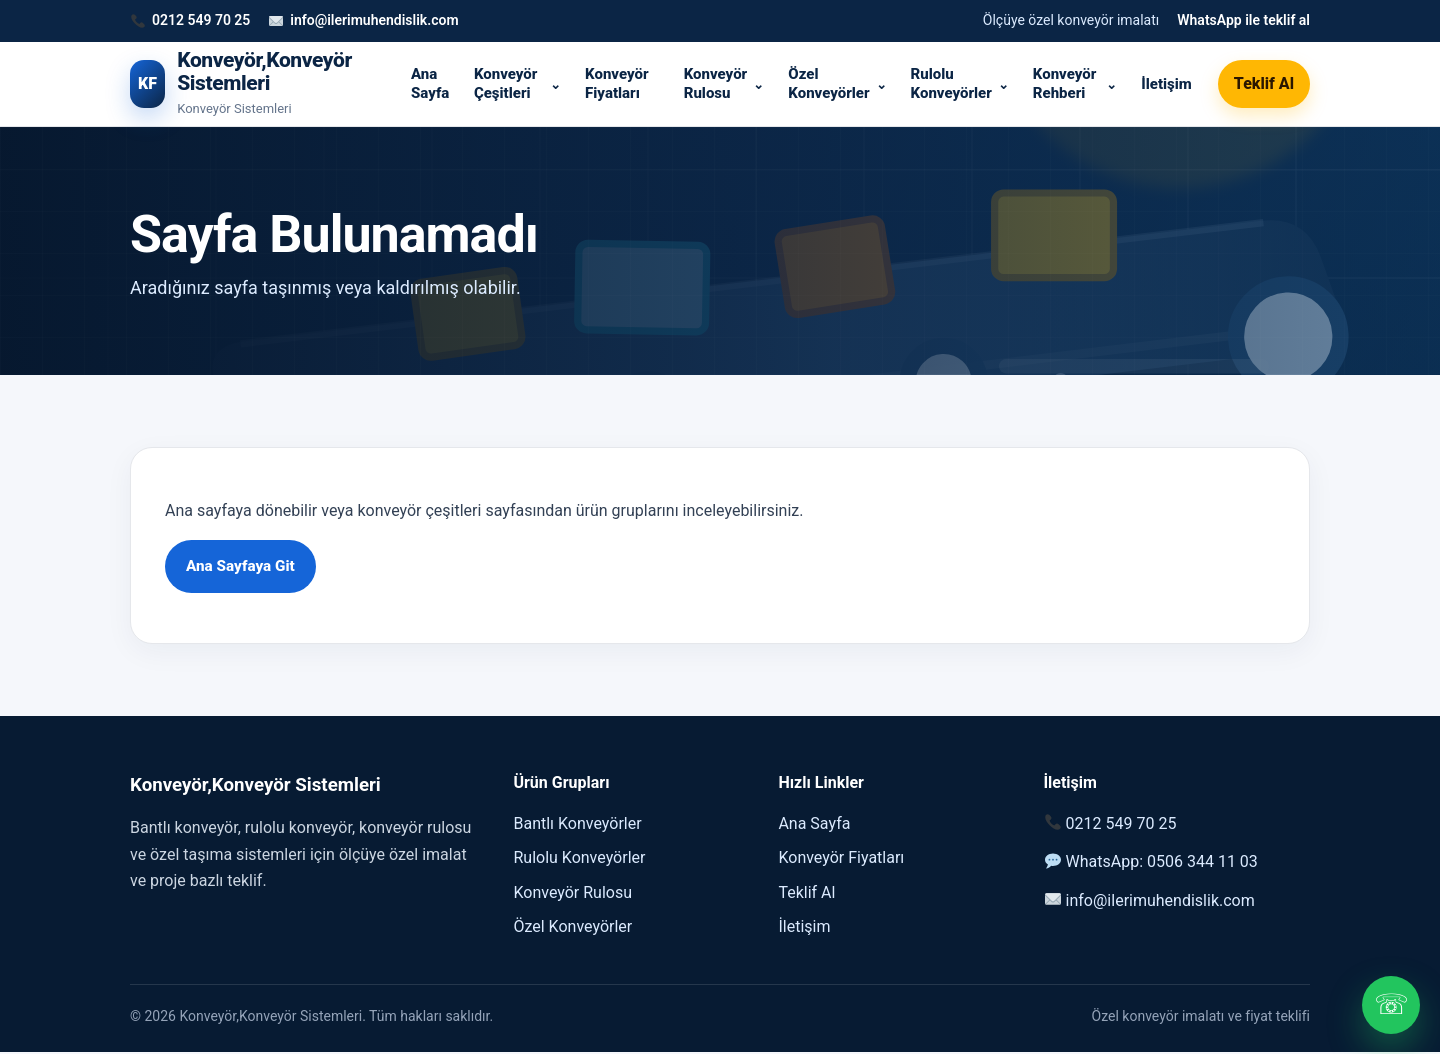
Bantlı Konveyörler (577, 824)
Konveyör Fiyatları (616, 83)
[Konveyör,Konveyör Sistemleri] (253, 84)
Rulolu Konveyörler (951, 83)
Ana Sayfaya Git (243, 566)
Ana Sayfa (430, 83)
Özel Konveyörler (828, 83)
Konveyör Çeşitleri (505, 83)
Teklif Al (1264, 83)
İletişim (1166, 84)
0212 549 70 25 (201, 20)
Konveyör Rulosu (715, 83)
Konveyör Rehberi (1064, 83)
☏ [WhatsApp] (1391, 1004)
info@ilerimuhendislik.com (374, 20)
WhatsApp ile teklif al (1243, 20)
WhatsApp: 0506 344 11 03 (1162, 862)
